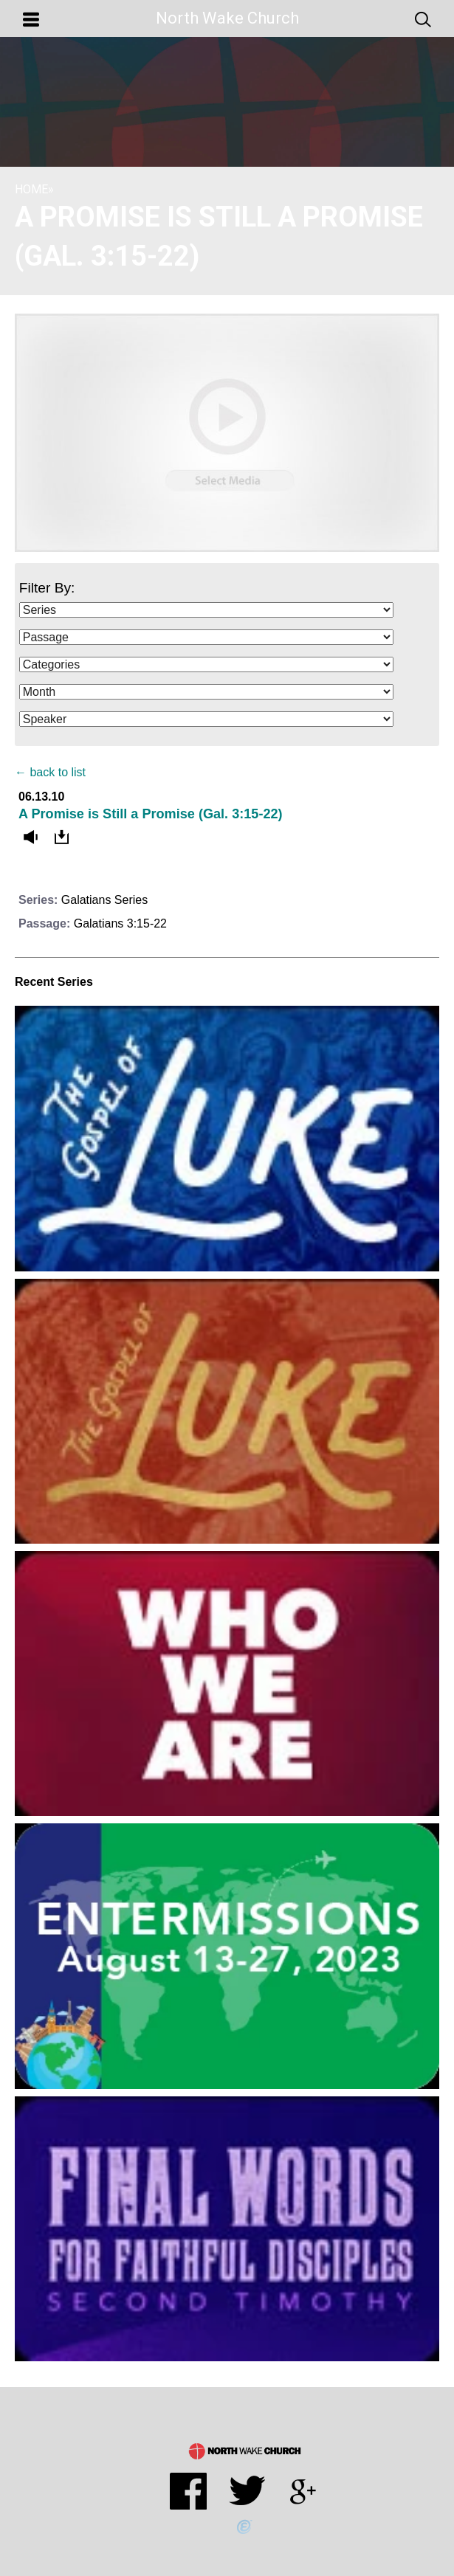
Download (65, 837)
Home (31, 189)
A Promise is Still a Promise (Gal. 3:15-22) (150, 814)
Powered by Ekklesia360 (244, 2527)
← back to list (50, 772)
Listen (34, 837)
